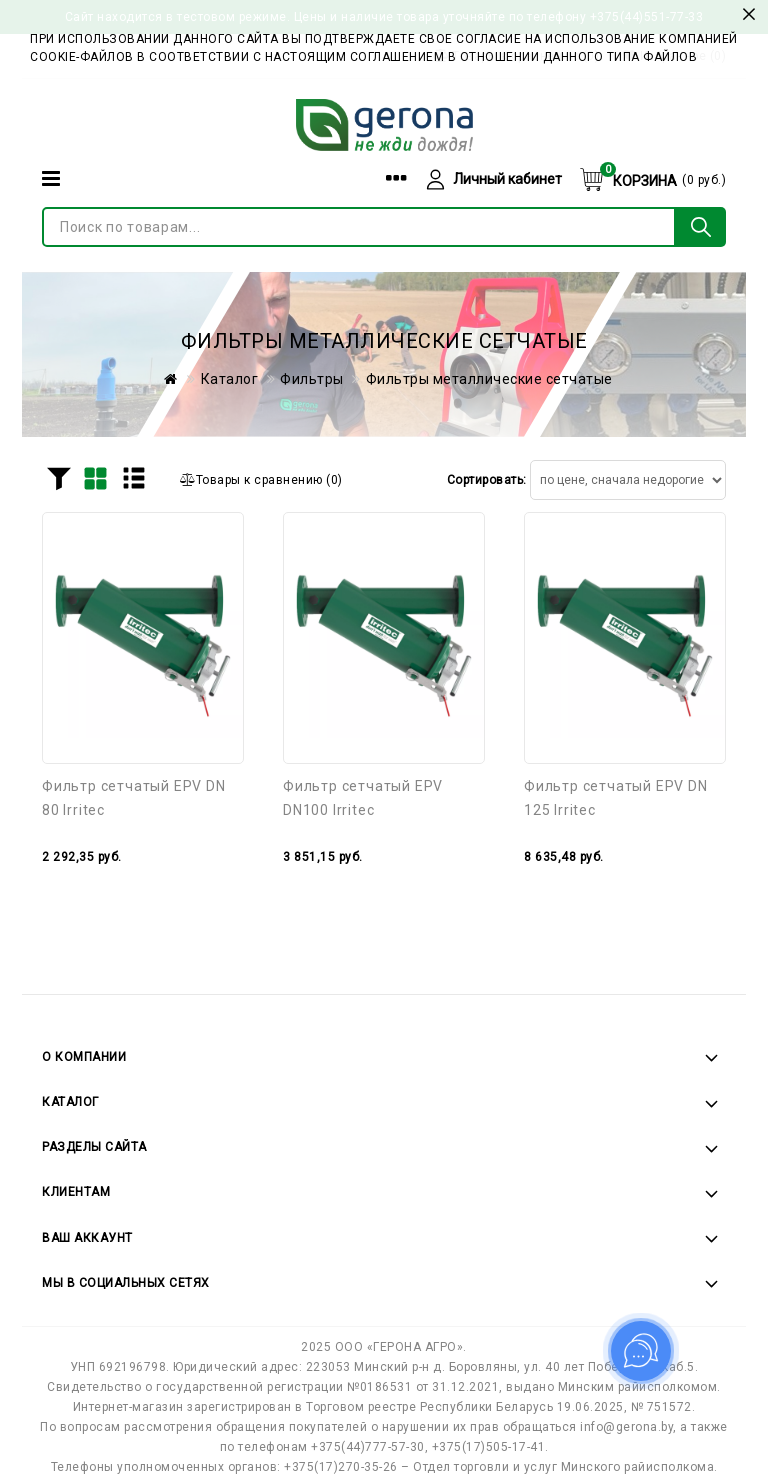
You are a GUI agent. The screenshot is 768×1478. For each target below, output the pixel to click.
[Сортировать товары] (628, 480)
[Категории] (51, 178)
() (261, 480)
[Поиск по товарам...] (359, 227)
